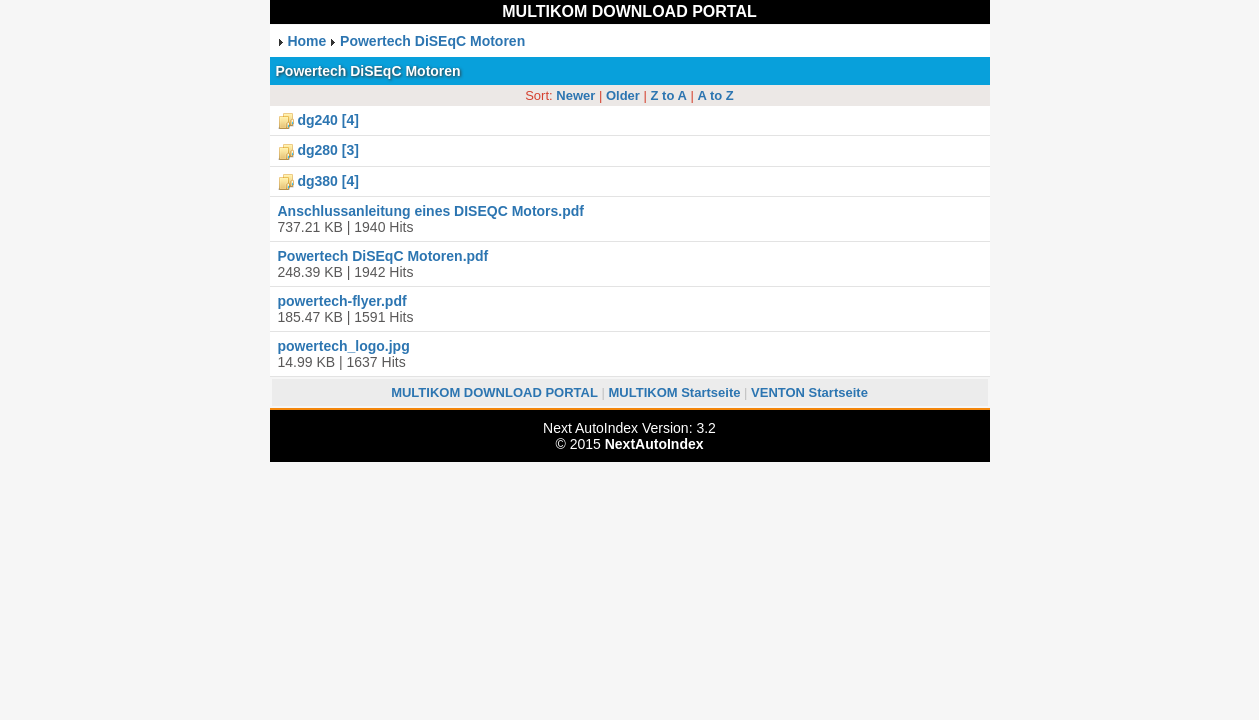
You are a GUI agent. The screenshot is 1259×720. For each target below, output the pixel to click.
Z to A (669, 95)
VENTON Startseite (809, 392)
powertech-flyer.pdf (342, 301)
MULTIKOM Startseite (675, 392)
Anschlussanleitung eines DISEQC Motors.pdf (431, 211)
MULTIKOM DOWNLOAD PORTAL (629, 11)
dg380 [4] (327, 181)
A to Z (715, 95)
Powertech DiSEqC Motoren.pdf (383, 256)
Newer (575, 95)
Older (623, 95)
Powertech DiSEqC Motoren (432, 41)
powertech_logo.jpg (344, 346)
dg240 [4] (327, 120)
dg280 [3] (327, 150)
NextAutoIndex (654, 444)
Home (306, 41)
